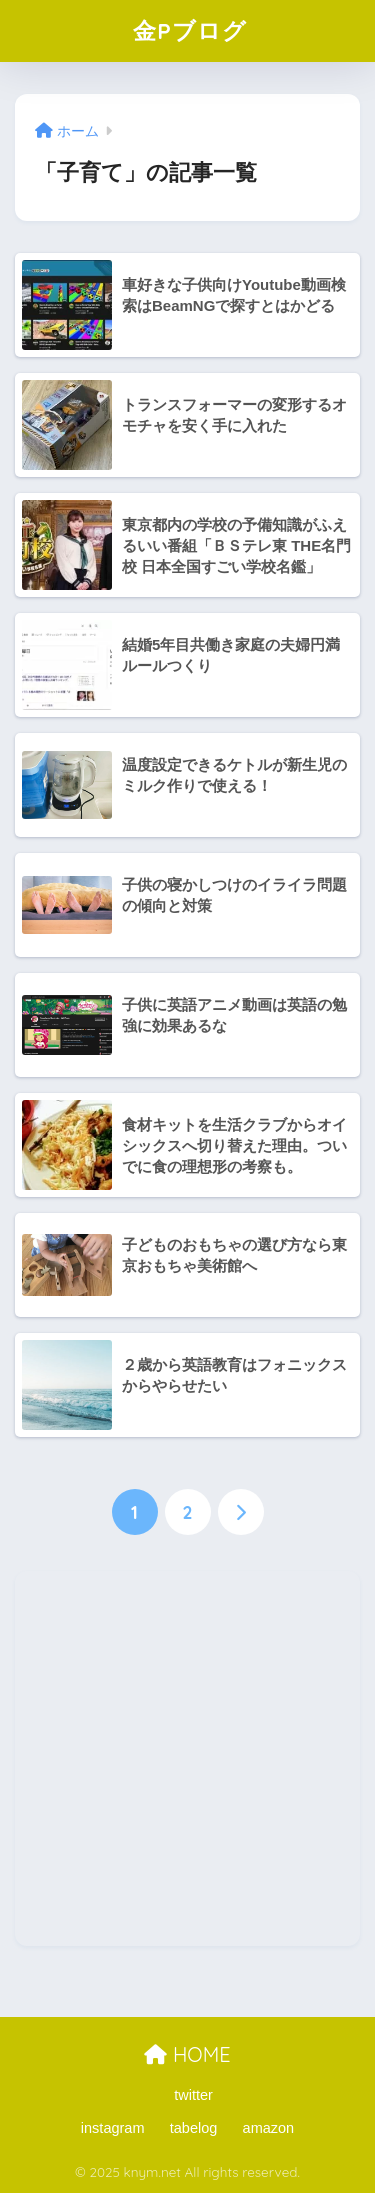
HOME (187, 2054)
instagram (113, 2128)
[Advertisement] (187, 1758)
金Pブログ (190, 30)
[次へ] (241, 1512)
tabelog (194, 2128)
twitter (193, 2095)
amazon (269, 2128)
